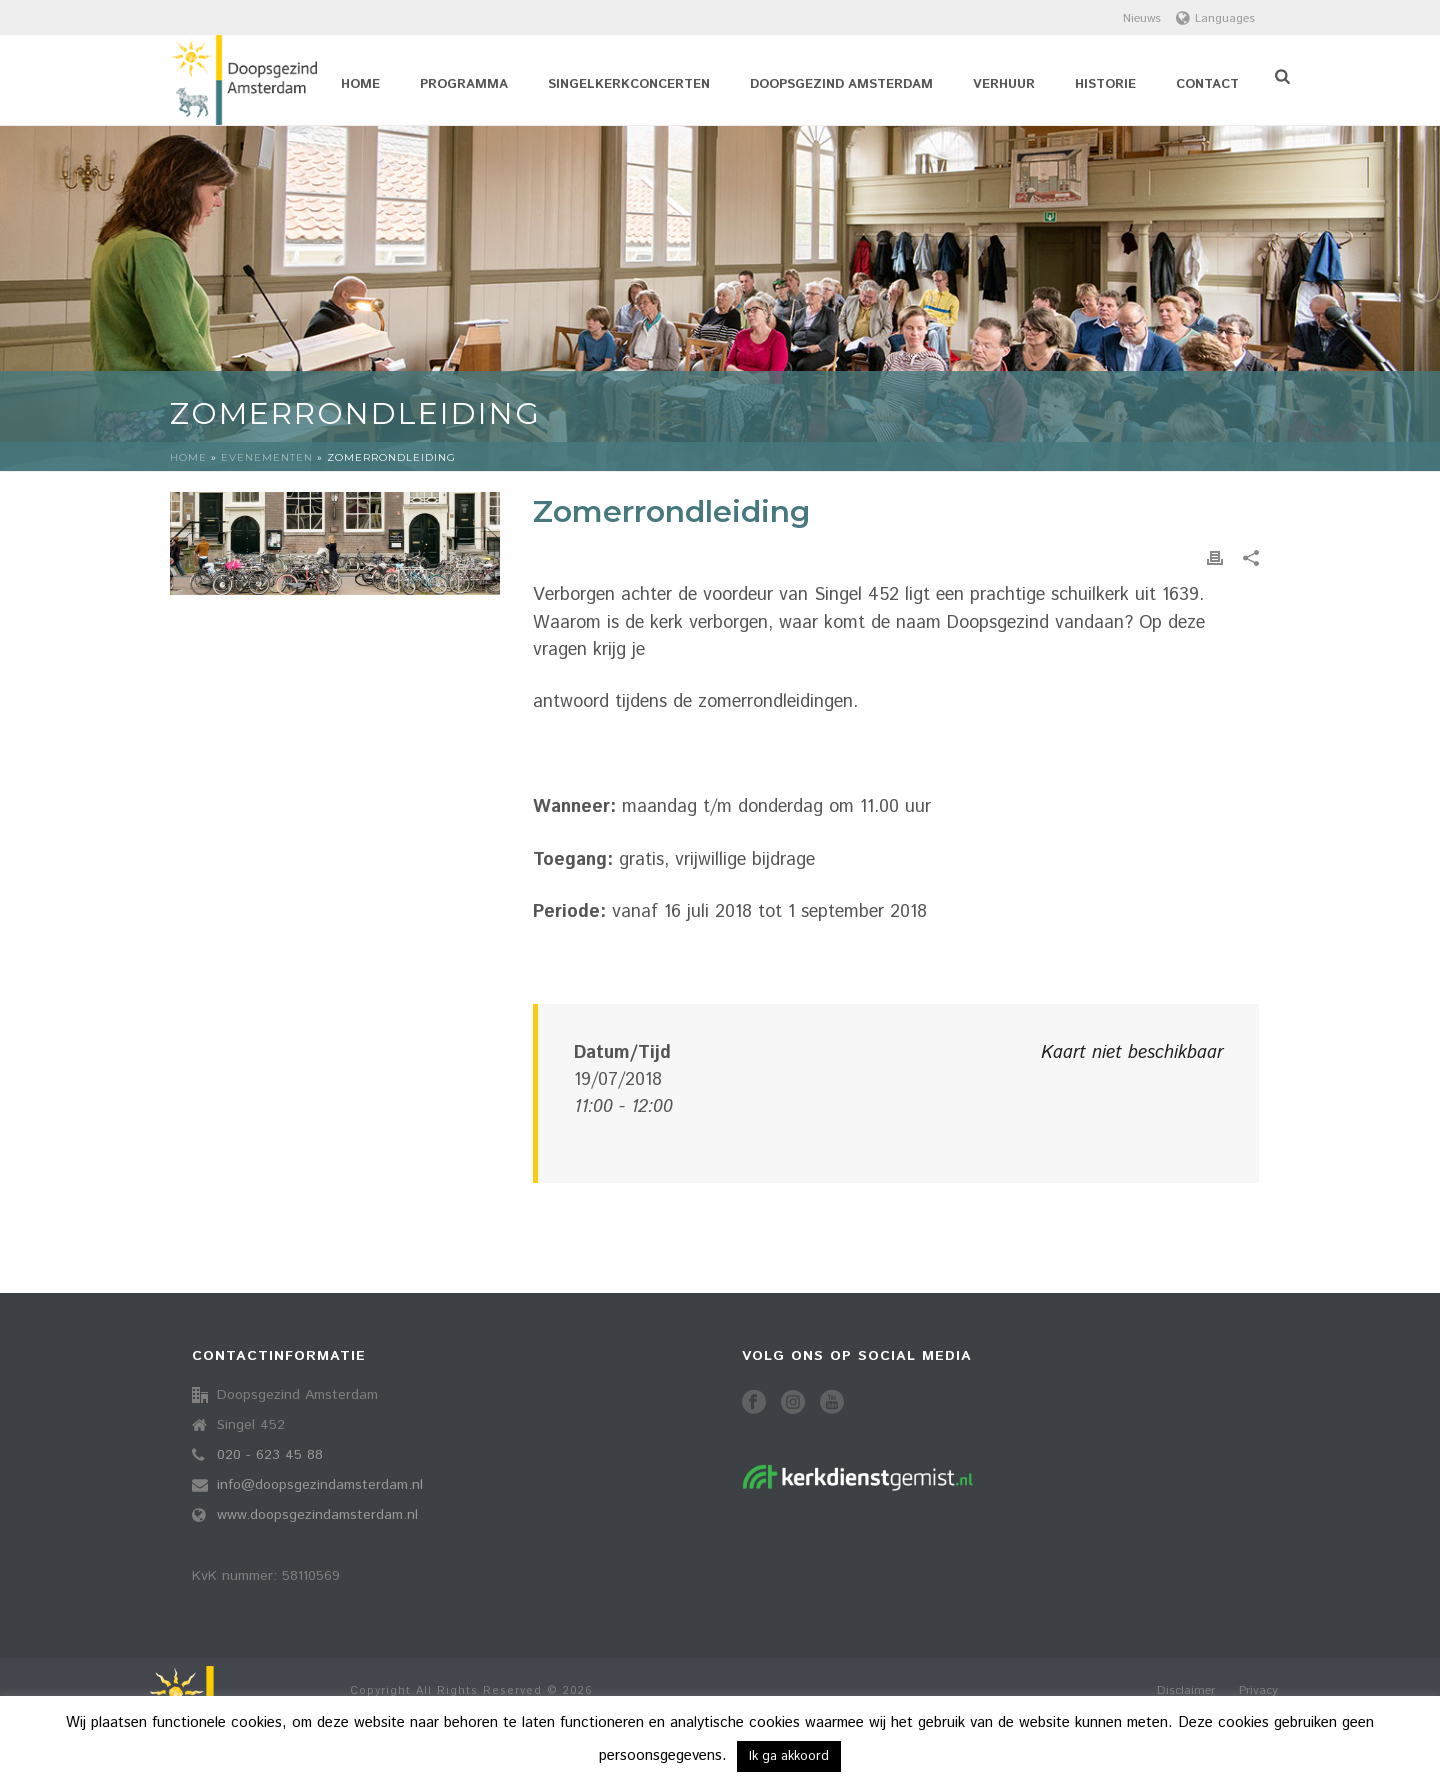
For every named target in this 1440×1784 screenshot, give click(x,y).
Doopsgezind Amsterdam (841, 84)
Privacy (1258, 1691)
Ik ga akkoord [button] (789, 1756)
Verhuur (1004, 84)
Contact (1207, 84)
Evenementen (267, 457)
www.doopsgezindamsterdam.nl (317, 1515)
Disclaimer (1186, 1691)
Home (360, 84)
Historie (1105, 84)
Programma (464, 84)
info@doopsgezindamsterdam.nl (320, 1485)
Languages (1215, 18)
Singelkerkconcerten (629, 84)
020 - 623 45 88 (270, 1455)
